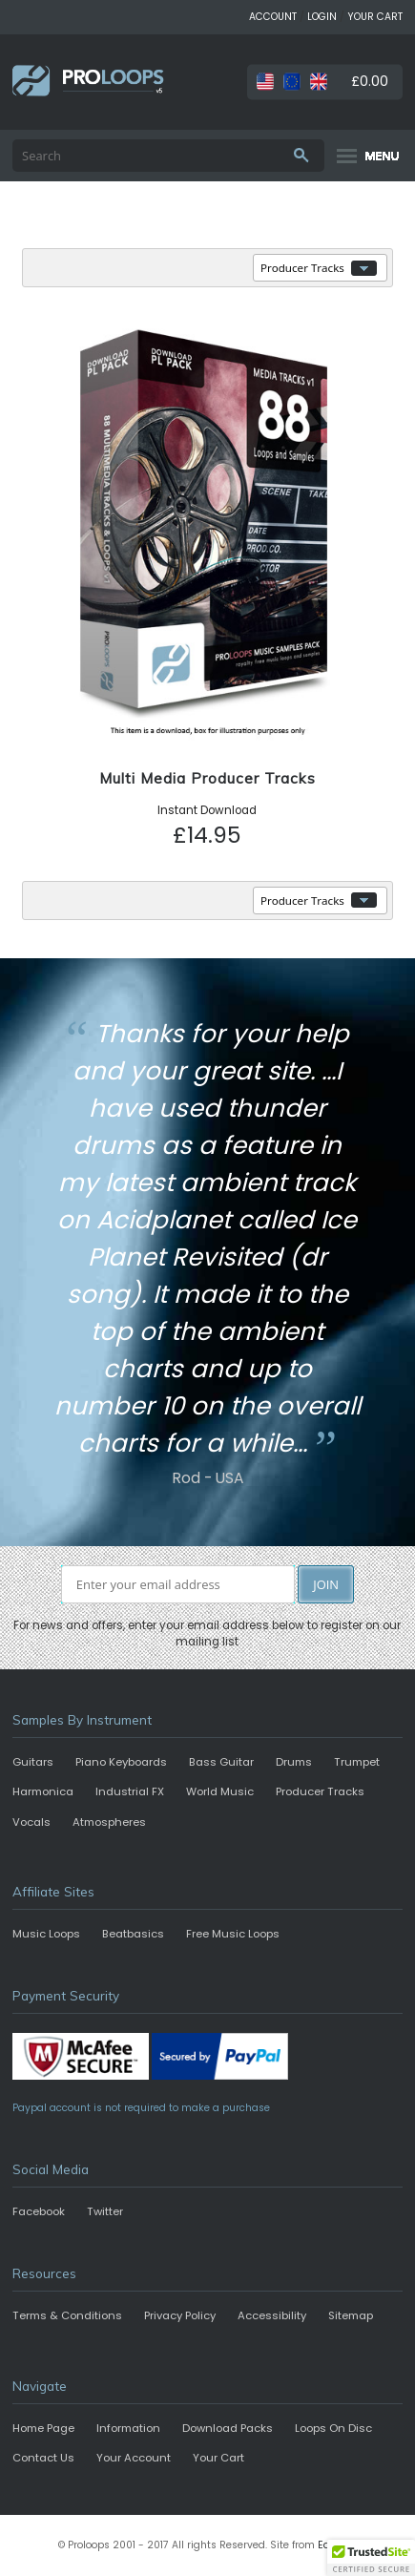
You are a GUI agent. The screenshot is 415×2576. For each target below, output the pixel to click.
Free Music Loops (233, 1933)
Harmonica (42, 1791)
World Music (220, 1791)
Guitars (32, 1762)
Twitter (105, 2211)
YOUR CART (375, 17)
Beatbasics (133, 1933)
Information (128, 2428)
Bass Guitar (221, 1762)
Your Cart (218, 2457)
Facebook (38, 2211)
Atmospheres (109, 1822)
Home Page (43, 2428)
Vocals (31, 1822)
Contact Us (43, 2457)
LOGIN (322, 17)
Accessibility (272, 2315)
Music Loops (46, 1933)
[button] (371, 2558)
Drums (294, 1762)
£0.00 (369, 81)
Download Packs (227, 2428)
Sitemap (350, 2315)
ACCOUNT (273, 17)
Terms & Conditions (67, 2315)
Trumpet (357, 1762)
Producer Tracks (320, 1791)
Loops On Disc (333, 2428)
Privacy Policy (180, 2315)
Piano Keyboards (121, 1762)
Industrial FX (129, 1791)
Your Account (133, 2457)
